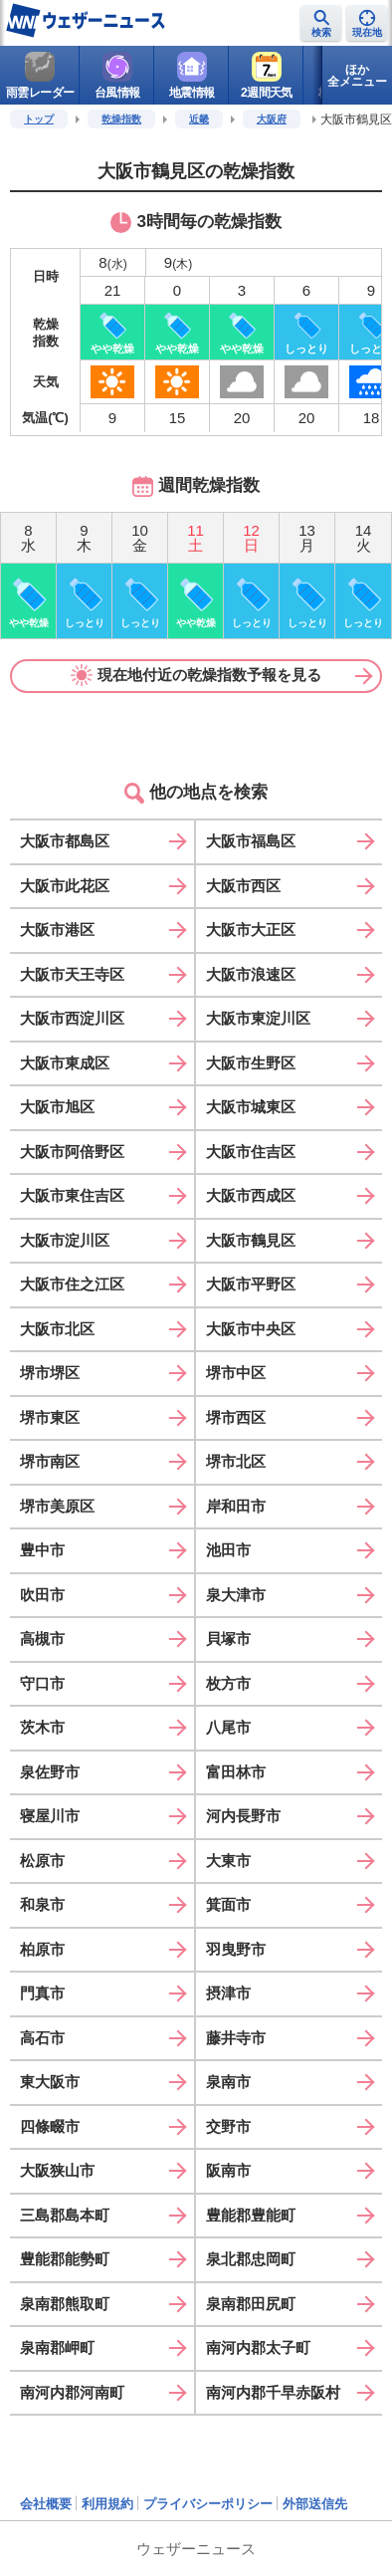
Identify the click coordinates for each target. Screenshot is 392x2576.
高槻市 (42, 1638)
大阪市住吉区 (250, 1151)
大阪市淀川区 (64, 1240)
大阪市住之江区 (72, 1284)
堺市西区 (236, 1417)
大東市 (228, 1860)
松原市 (42, 1860)
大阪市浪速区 (250, 974)
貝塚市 (228, 1638)
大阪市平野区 (250, 1284)
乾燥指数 (121, 119)
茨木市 (42, 1727)
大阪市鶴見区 (250, 1240)
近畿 (199, 119)
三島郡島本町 (64, 2215)
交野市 (228, 2126)
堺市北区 (236, 1461)
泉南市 (228, 2081)
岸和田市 (236, 1506)
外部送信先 (315, 2503)
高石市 (42, 2037)
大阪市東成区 (64, 1062)
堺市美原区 (57, 1506)
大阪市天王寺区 (72, 974)
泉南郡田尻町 (250, 2303)
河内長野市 (243, 1815)
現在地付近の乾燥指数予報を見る (196, 675)
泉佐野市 (50, 1771)
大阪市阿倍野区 (72, 1151)
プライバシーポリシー (208, 2503)
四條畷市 (50, 2126)
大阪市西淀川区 (72, 1018)
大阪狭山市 (57, 2170)
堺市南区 (50, 1461)
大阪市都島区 (64, 840)
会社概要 (46, 2503)
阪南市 (228, 2170)
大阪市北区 (57, 1328)
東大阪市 (50, 2081)
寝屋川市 (50, 1815)
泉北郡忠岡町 (250, 2258)
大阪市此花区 (64, 885)
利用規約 (107, 2503)
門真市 (42, 1993)
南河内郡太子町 (258, 2347)
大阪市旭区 (57, 1106)
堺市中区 (236, 1372)
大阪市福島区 (250, 840)
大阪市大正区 (250, 929)
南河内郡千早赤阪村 (273, 2392)
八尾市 (228, 1727)
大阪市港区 (57, 929)
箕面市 (228, 1904)
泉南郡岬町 (57, 2347)
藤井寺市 (236, 2037)
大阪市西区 (243, 885)
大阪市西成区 (250, 1195)
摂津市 (228, 1993)
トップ (39, 119)
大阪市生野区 (250, 1062)
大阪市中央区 (250, 1328)
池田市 (228, 1549)
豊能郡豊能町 (250, 2215)
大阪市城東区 (250, 1106)
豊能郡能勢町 (64, 2258)
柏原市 (42, 1949)
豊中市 (42, 1549)
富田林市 (236, 1771)
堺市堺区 (50, 1372)
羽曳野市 (236, 1949)
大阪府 (272, 119)
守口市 (42, 1683)
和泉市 (42, 1904)
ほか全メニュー (357, 76)
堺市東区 (50, 1417)
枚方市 (228, 1683)
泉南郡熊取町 (64, 2303)
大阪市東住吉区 (72, 1195)
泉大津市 (236, 1594)
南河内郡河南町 (72, 2392)
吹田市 (42, 1594)
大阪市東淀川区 (258, 1018)
